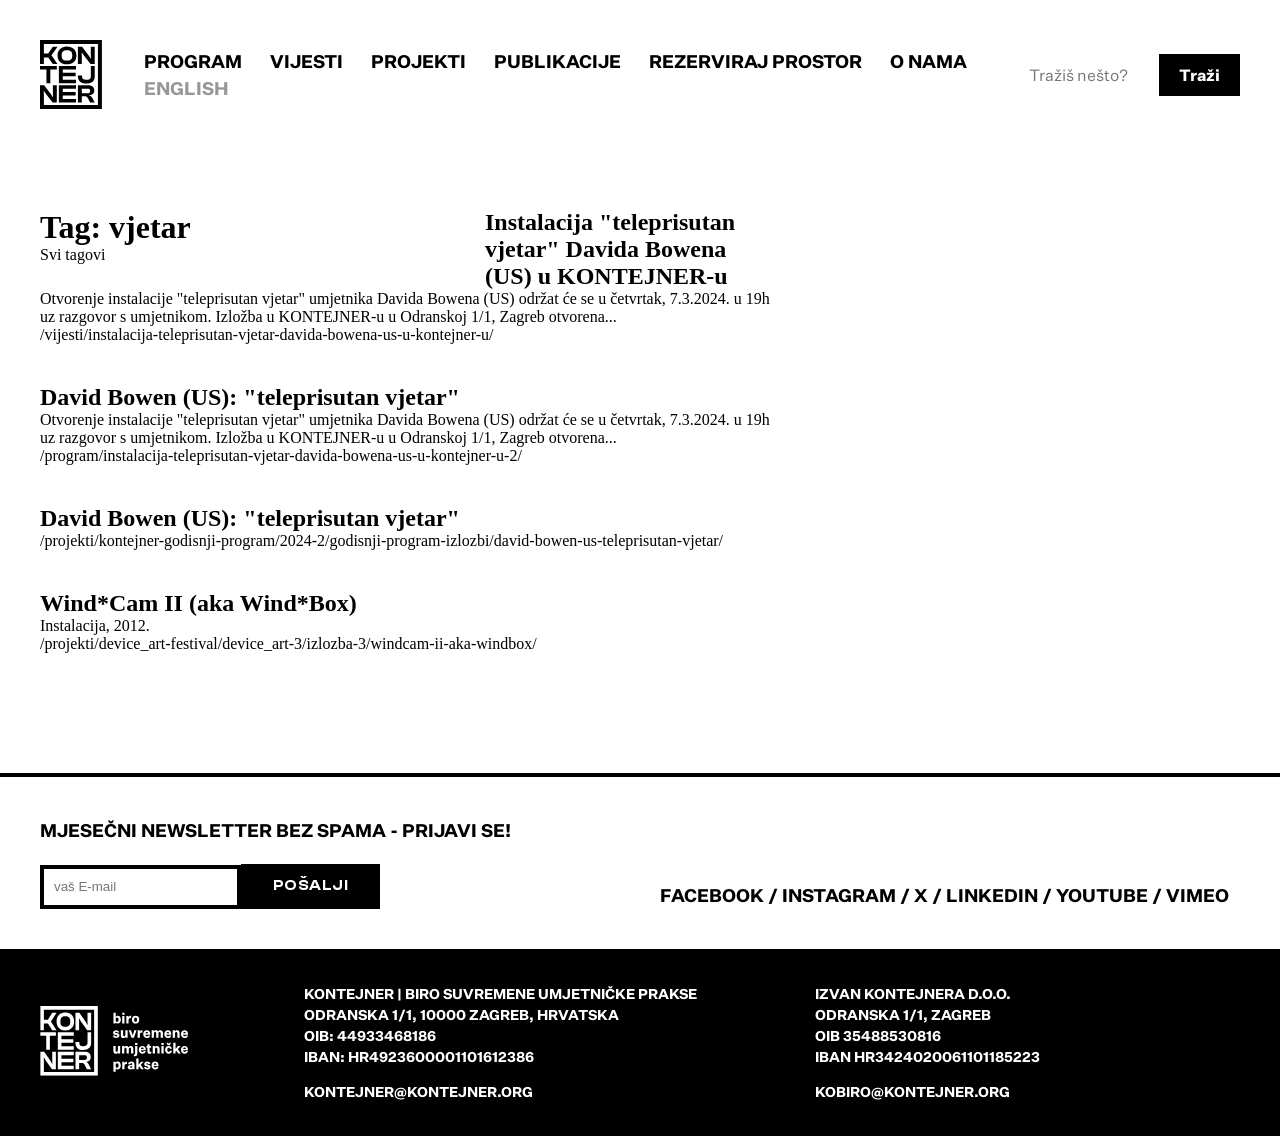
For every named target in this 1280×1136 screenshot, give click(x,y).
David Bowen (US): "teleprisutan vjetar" (250, 397)
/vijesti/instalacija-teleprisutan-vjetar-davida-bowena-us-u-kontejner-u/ (266, 334)
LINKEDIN (992, 895)
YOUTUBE (1102, 895)
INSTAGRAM (839, 895)
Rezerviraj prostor (755, 61)
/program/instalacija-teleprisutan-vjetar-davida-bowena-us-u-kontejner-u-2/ (281, 455)
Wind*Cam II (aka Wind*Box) (198, 603)
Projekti (418, 61)
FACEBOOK (712, 895)
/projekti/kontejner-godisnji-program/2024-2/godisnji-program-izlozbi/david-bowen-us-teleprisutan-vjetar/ (381, 540)
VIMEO (1197, 895)
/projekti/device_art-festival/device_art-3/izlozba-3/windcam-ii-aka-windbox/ (288, 643)
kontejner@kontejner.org (418, 1091)
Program (193, 61)
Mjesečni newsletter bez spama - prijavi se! (275, 830)
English (186, 88)
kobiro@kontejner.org (912, 1091)
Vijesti (306, 61)
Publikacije (557, 61)
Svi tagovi (72, 254)
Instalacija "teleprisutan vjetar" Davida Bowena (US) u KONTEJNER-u (610, 249)
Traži (1199, 75)
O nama (928, 61)
